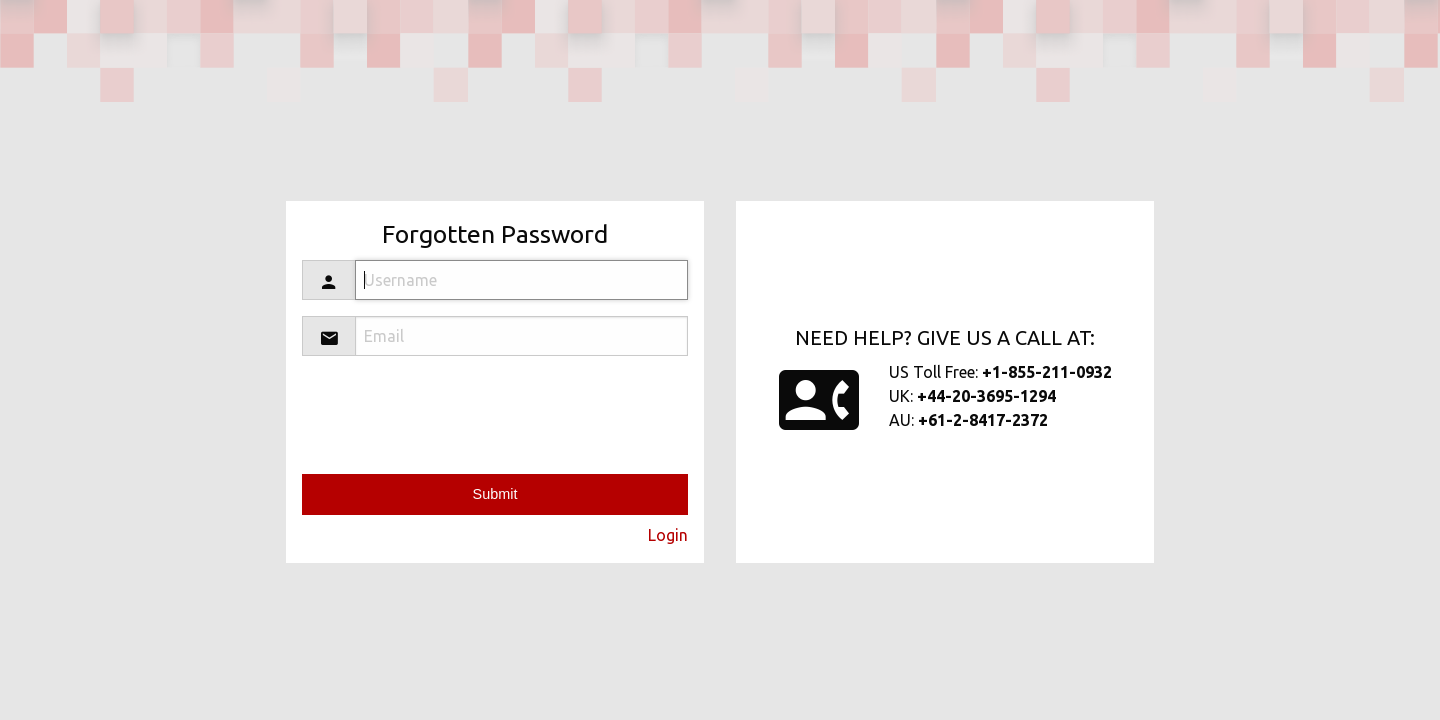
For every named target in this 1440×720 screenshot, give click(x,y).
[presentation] (536, 411)
